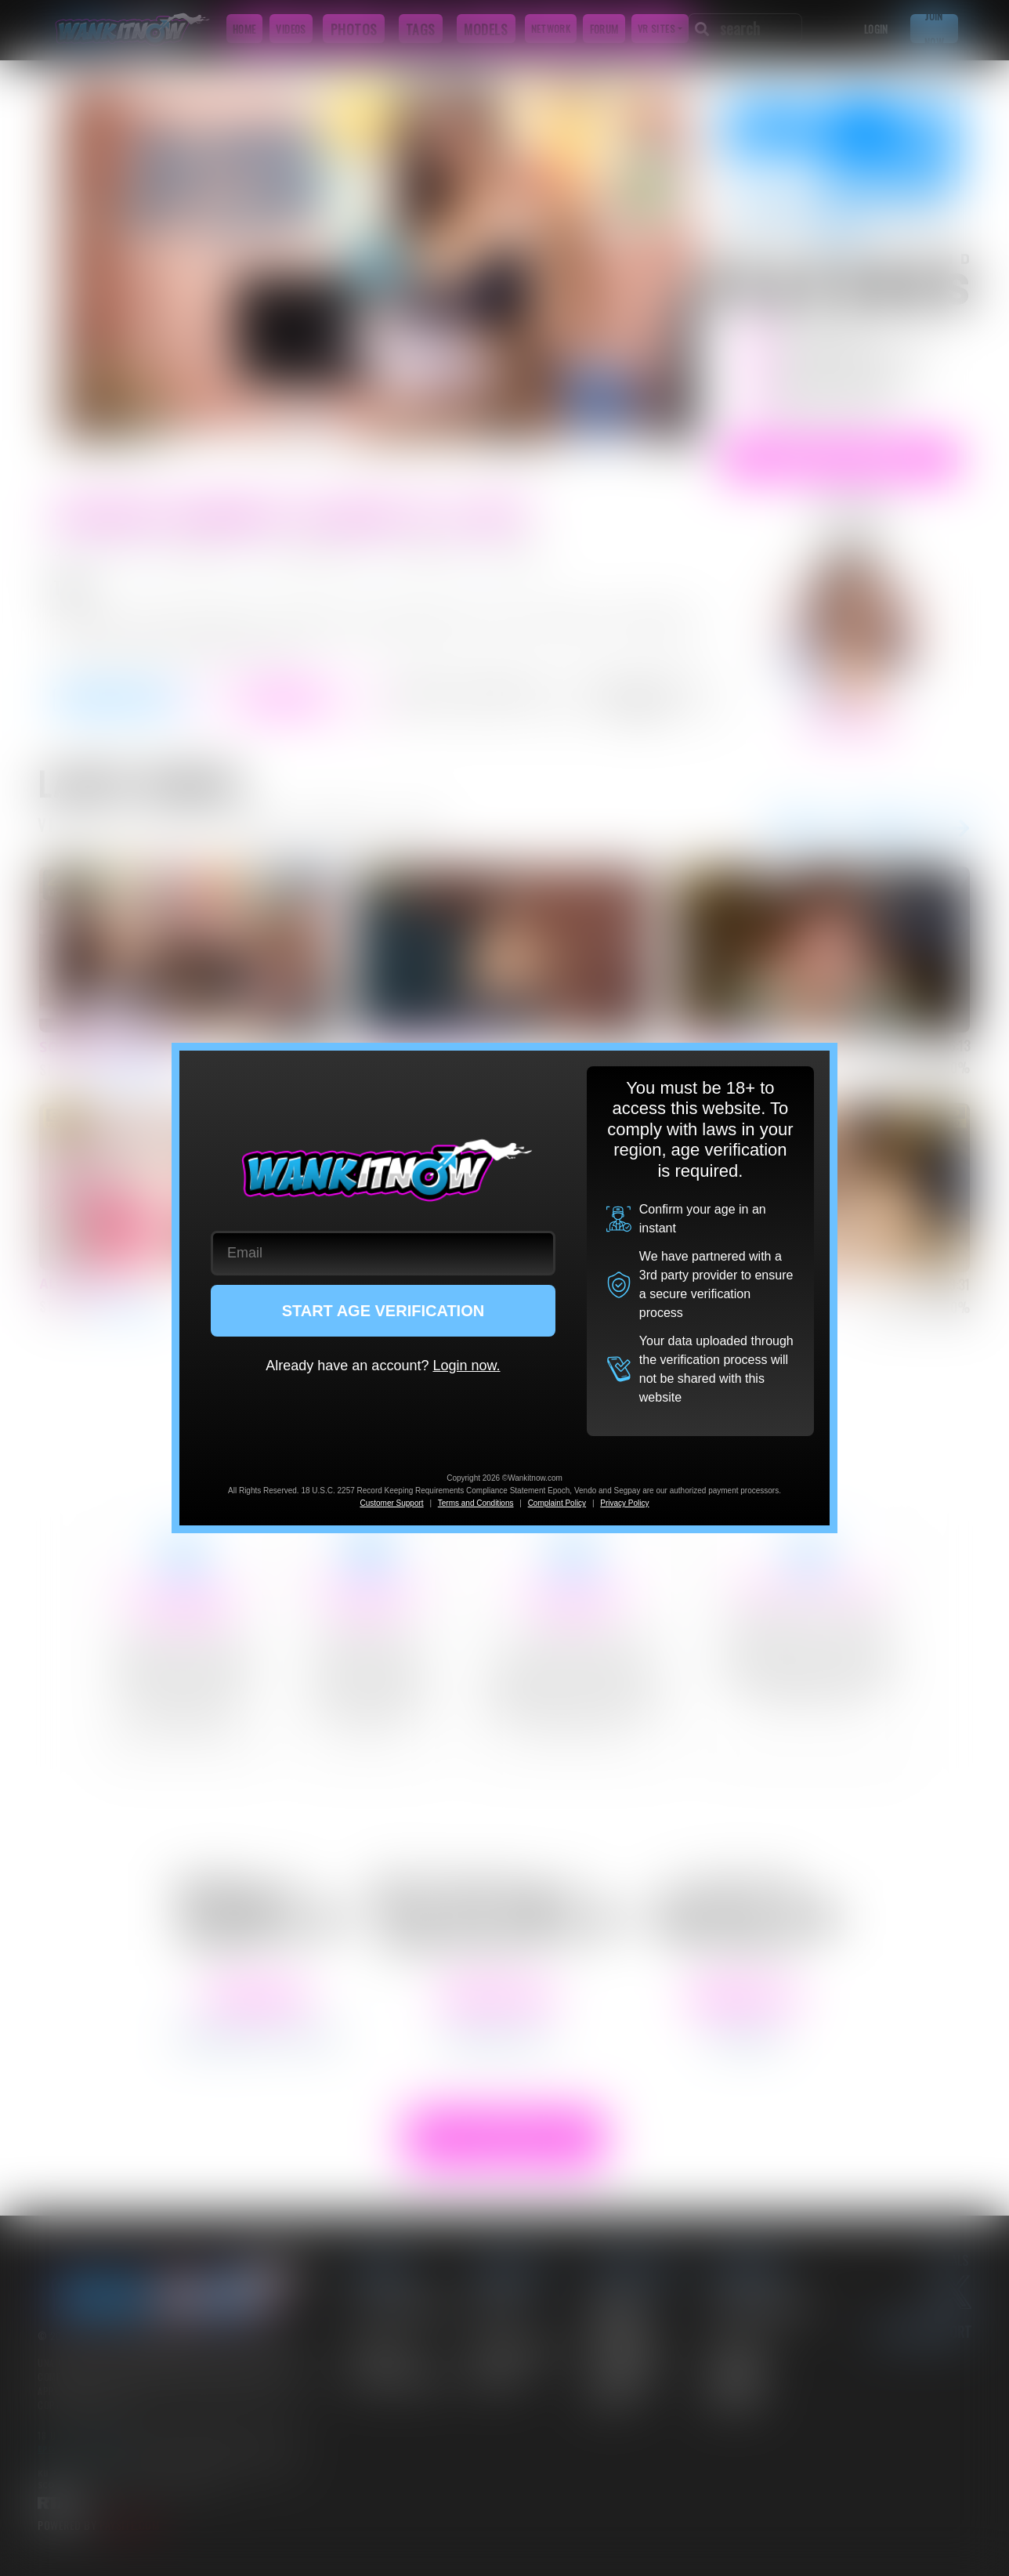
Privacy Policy (624, 1503)
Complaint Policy (557, 1503)
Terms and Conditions (476, 1503)
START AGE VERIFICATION (383, 1310)
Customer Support (391, 1503)
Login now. (466, 1365)
